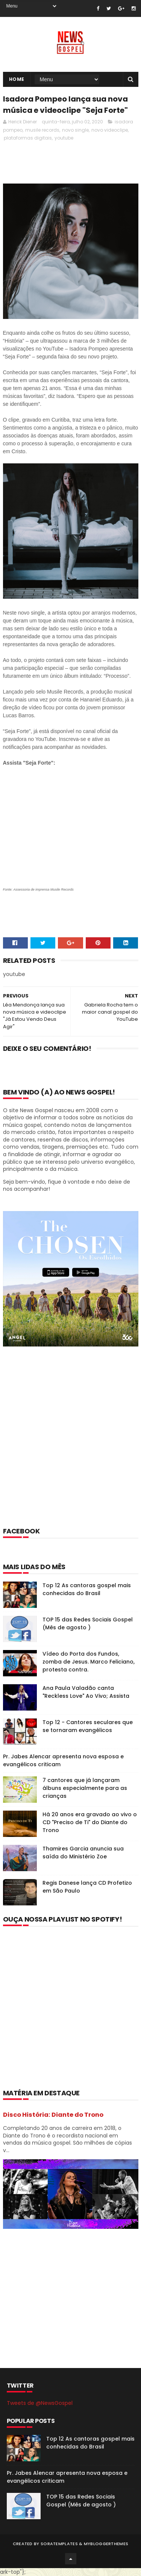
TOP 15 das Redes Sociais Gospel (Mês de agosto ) (87, 1623)
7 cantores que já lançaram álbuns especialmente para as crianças (84, 1788)
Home (16, 79)
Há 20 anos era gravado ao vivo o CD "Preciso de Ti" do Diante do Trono (89, 1822)
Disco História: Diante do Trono (53, 2114)
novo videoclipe (109, 130)
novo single (75, 130)
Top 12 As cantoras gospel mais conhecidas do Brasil (86, 1589)
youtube (64, 138)
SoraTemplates (59, 2544)
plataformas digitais (28, 138)
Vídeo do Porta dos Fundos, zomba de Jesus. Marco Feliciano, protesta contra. (88, 1661)
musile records (42, 130)
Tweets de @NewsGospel (40, 2403)
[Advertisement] (70, 1446)
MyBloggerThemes (106, 2544)
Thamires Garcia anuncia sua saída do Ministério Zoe (83, 1852)
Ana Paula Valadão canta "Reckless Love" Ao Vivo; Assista (85, 1692)
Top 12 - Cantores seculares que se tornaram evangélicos (87, 1726)
